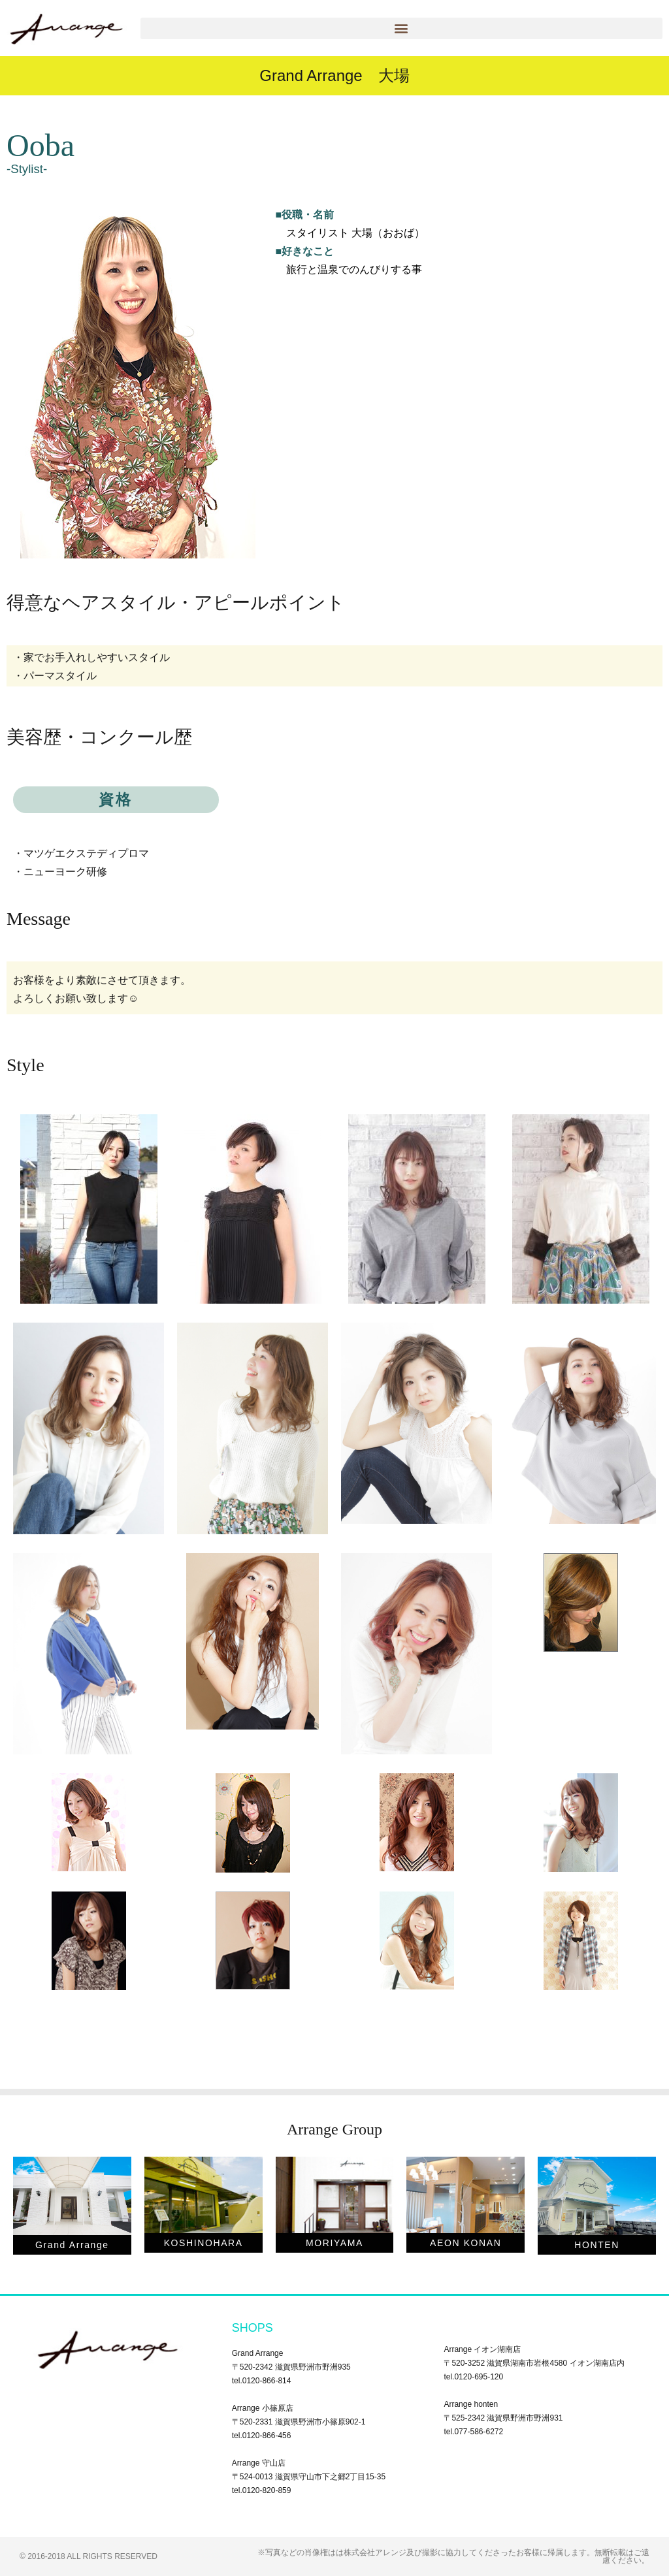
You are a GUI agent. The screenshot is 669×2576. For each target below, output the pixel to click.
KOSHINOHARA (203, 2243)
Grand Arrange (72, 2245)
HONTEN (596, 2245)
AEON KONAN (465, 2243)
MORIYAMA (334, 2243)
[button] (401, 28)
